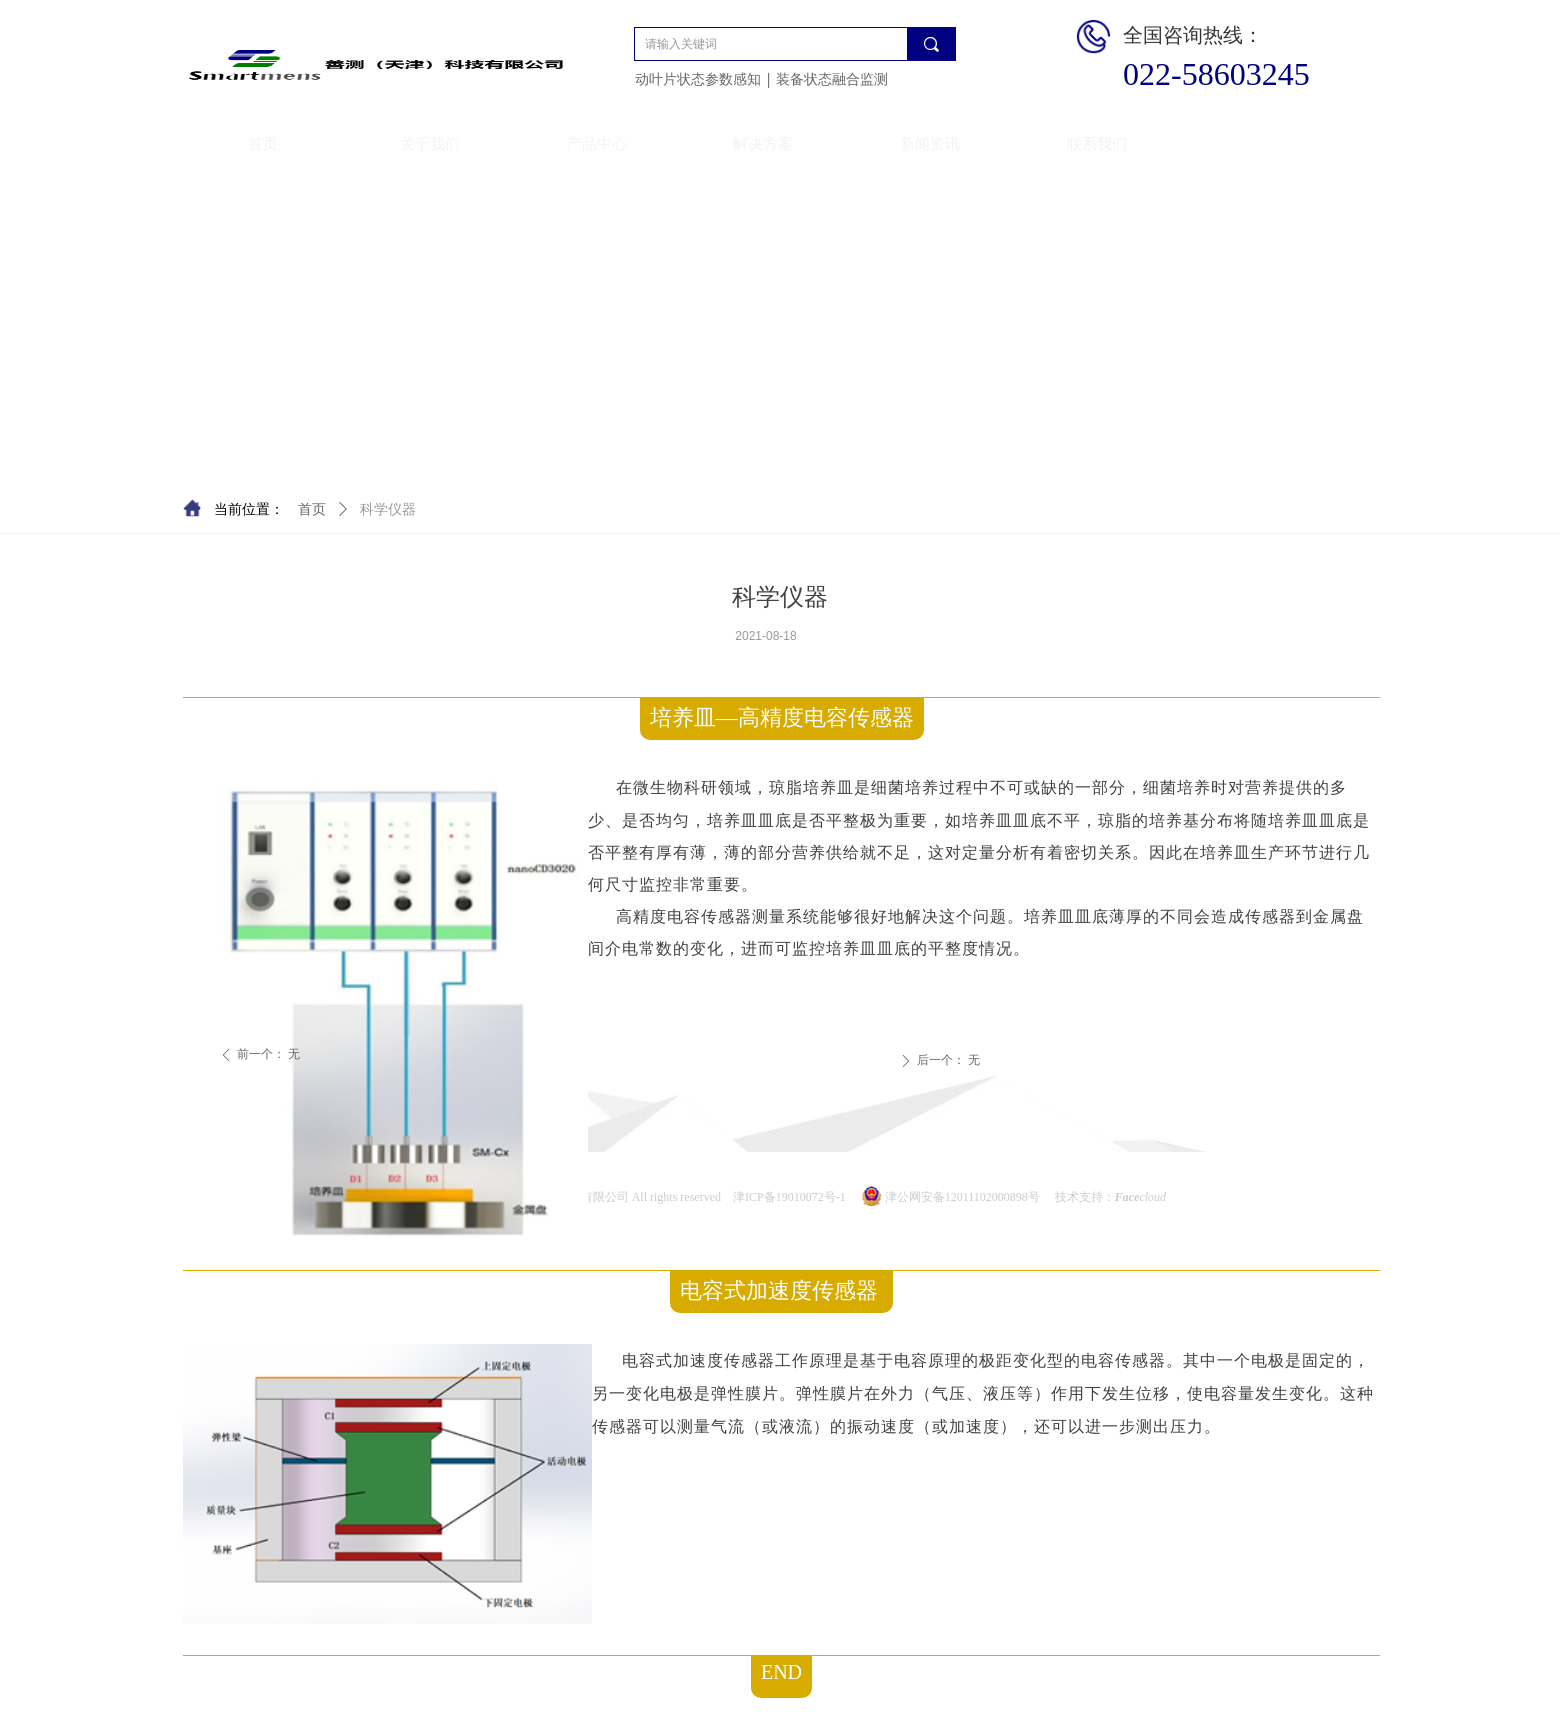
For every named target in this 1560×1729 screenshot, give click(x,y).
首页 (312, 509)
